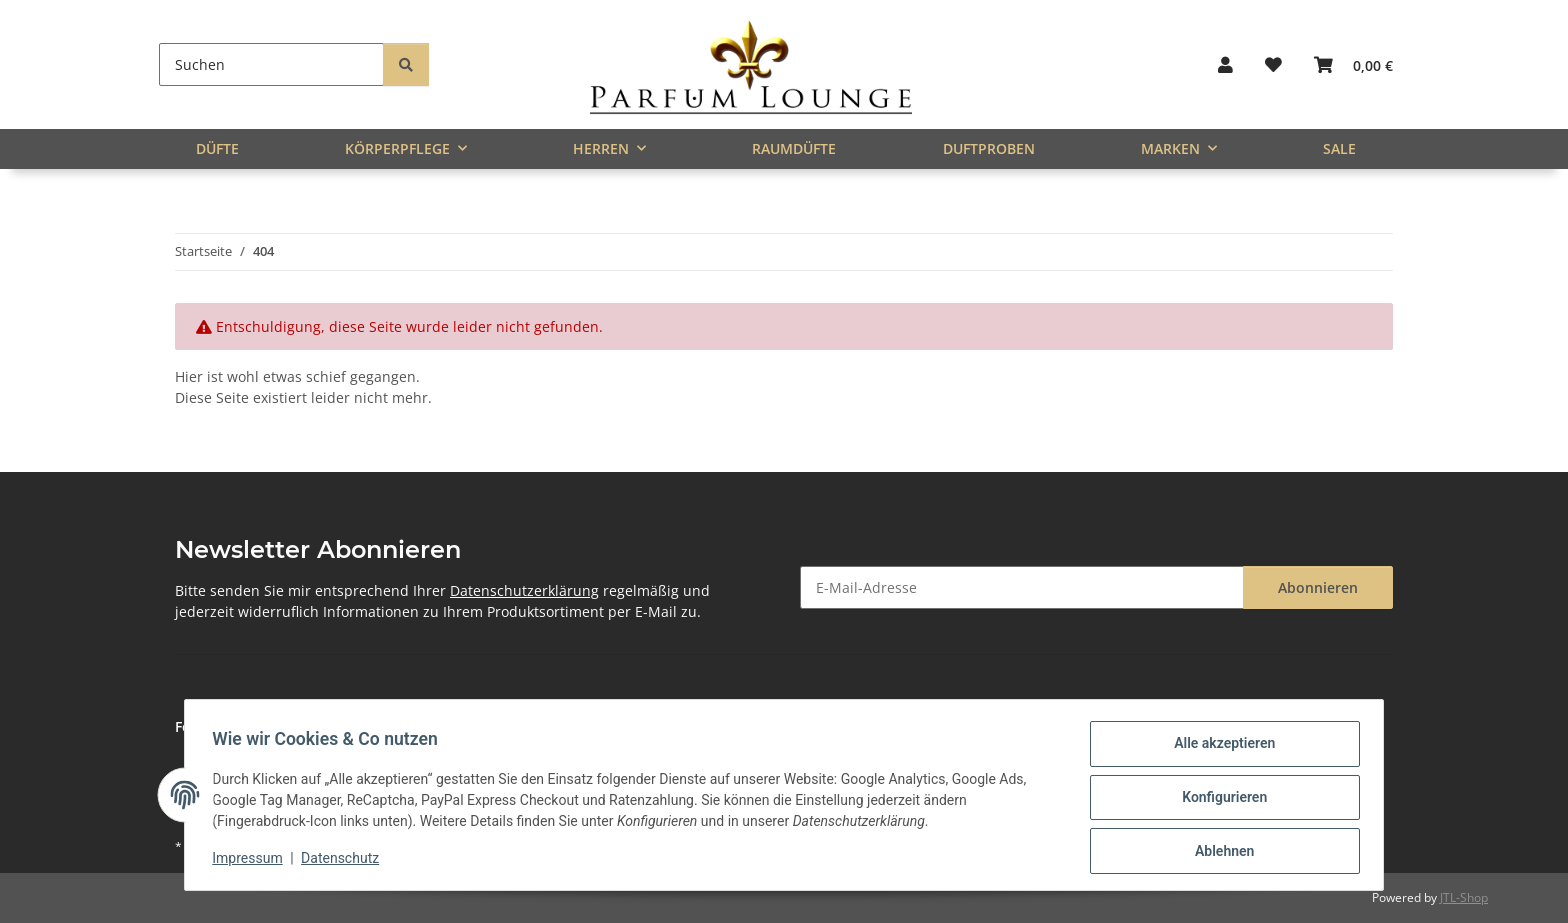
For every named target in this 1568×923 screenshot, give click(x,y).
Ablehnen (1219, 852)
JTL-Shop (1464, 897)
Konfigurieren (1219, 800)
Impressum (252, 861)
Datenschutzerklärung (524, 590)
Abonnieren (1318, 587)
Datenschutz (345, 861)
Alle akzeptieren (1219, 748)
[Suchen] (271, 64)
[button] (1225, 64)
